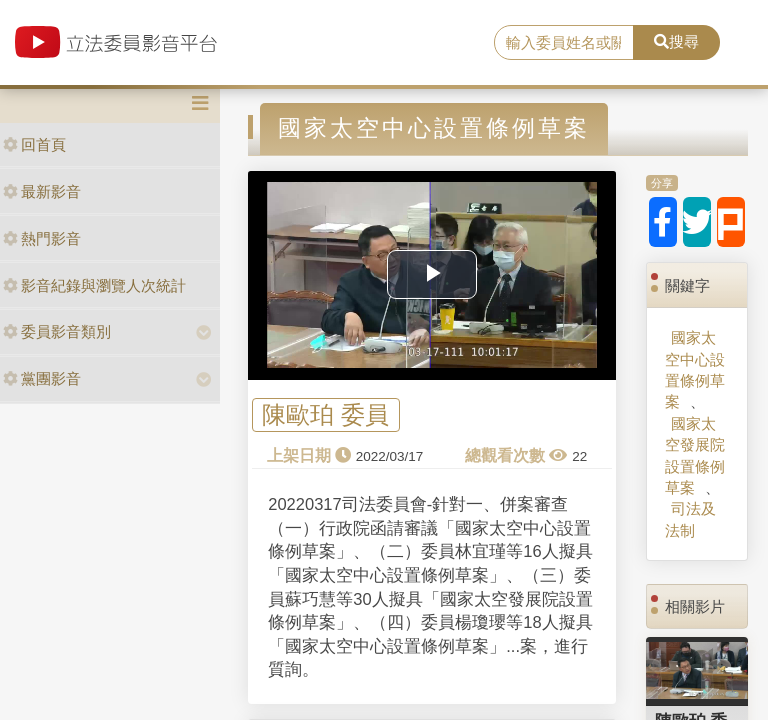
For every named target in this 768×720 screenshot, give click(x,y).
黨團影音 (42, 378)
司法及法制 (690, 519)
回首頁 (34, 144)
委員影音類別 (57, 331)
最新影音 (42, 191)
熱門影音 (42, 238)
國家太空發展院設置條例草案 (695, 455)
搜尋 (676, 41)
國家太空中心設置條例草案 (695, 369)
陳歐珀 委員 (325, 415)
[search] (564, 43)
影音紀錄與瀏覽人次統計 (94, 285)
